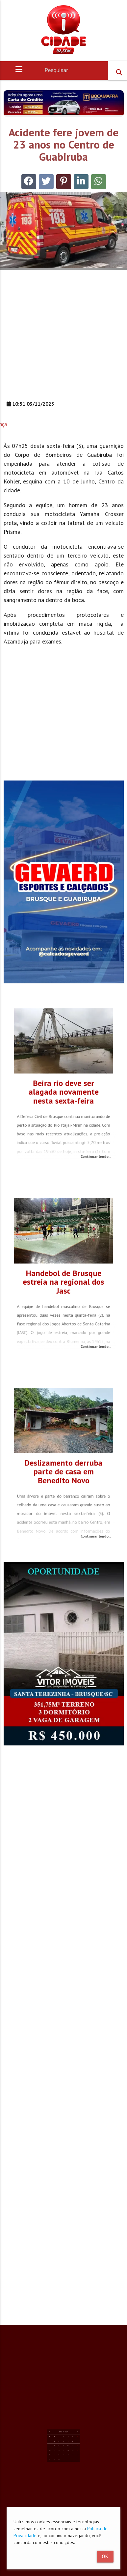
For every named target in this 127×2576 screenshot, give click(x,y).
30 (61, 2443)
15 (59, 2439)
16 (61, 2439)
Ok (105, 2556)
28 (57, 2443)
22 (59, 2441)
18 (65, 2439)
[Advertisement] (61, 338)
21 (57, 2441)
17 (63, 2439)
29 (59, 2443)
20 (69, 2439)
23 (61, 2441)
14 (57, 2439)
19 (67, 2439)
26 (67, 2441)
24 (63, 2441)
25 (65, 2441)
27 (69, 2441)
